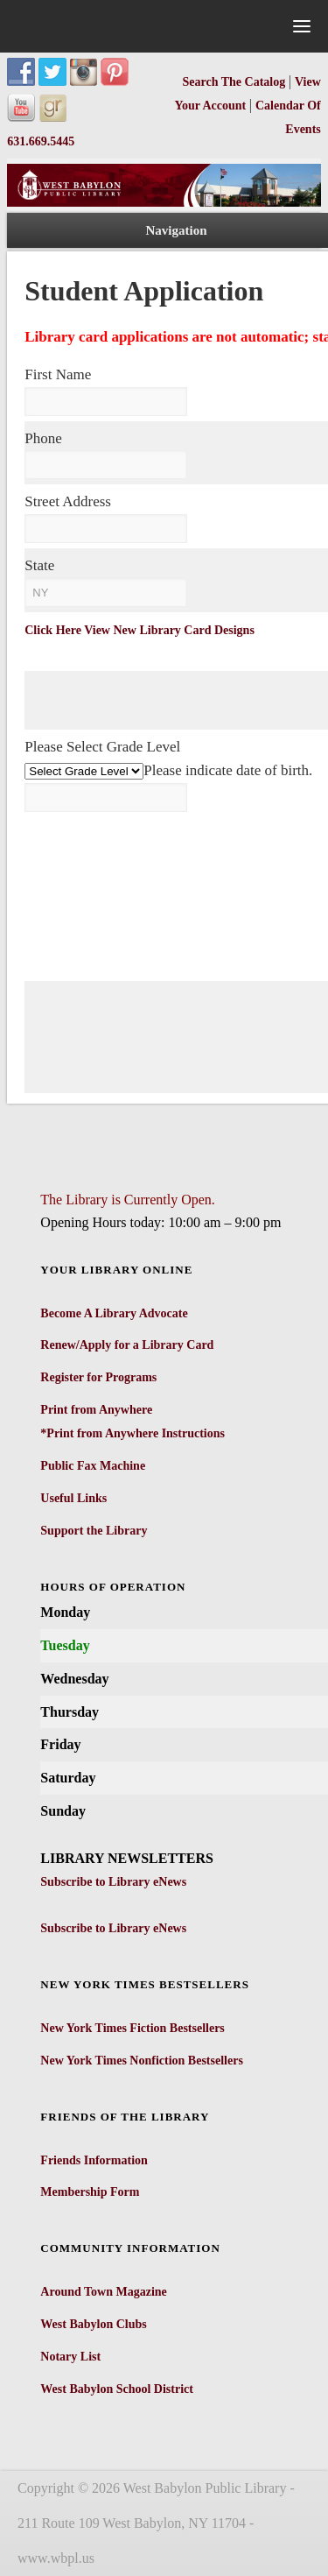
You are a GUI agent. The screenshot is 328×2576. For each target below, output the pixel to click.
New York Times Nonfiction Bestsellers (141, 2060)
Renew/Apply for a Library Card (126, 1345)
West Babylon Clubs (93, 2324)
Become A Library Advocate (113, 1313)
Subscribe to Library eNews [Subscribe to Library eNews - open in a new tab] (113, 1881)
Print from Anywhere (96, 1409)
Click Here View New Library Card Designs (139, 630)
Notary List (70, 2356)
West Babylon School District (116, 2389)
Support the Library (93, 1530)
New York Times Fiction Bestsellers (132, 2028)
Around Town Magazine (103, 2291)
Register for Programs (98, 1377)
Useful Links (73, 1498)
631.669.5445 (40, 141)
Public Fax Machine (92, 1465)
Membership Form (89, 2191)
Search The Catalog (236, 81)
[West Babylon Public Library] (164, 202)
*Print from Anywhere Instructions (132, 1433)
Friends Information (94, 2160)
